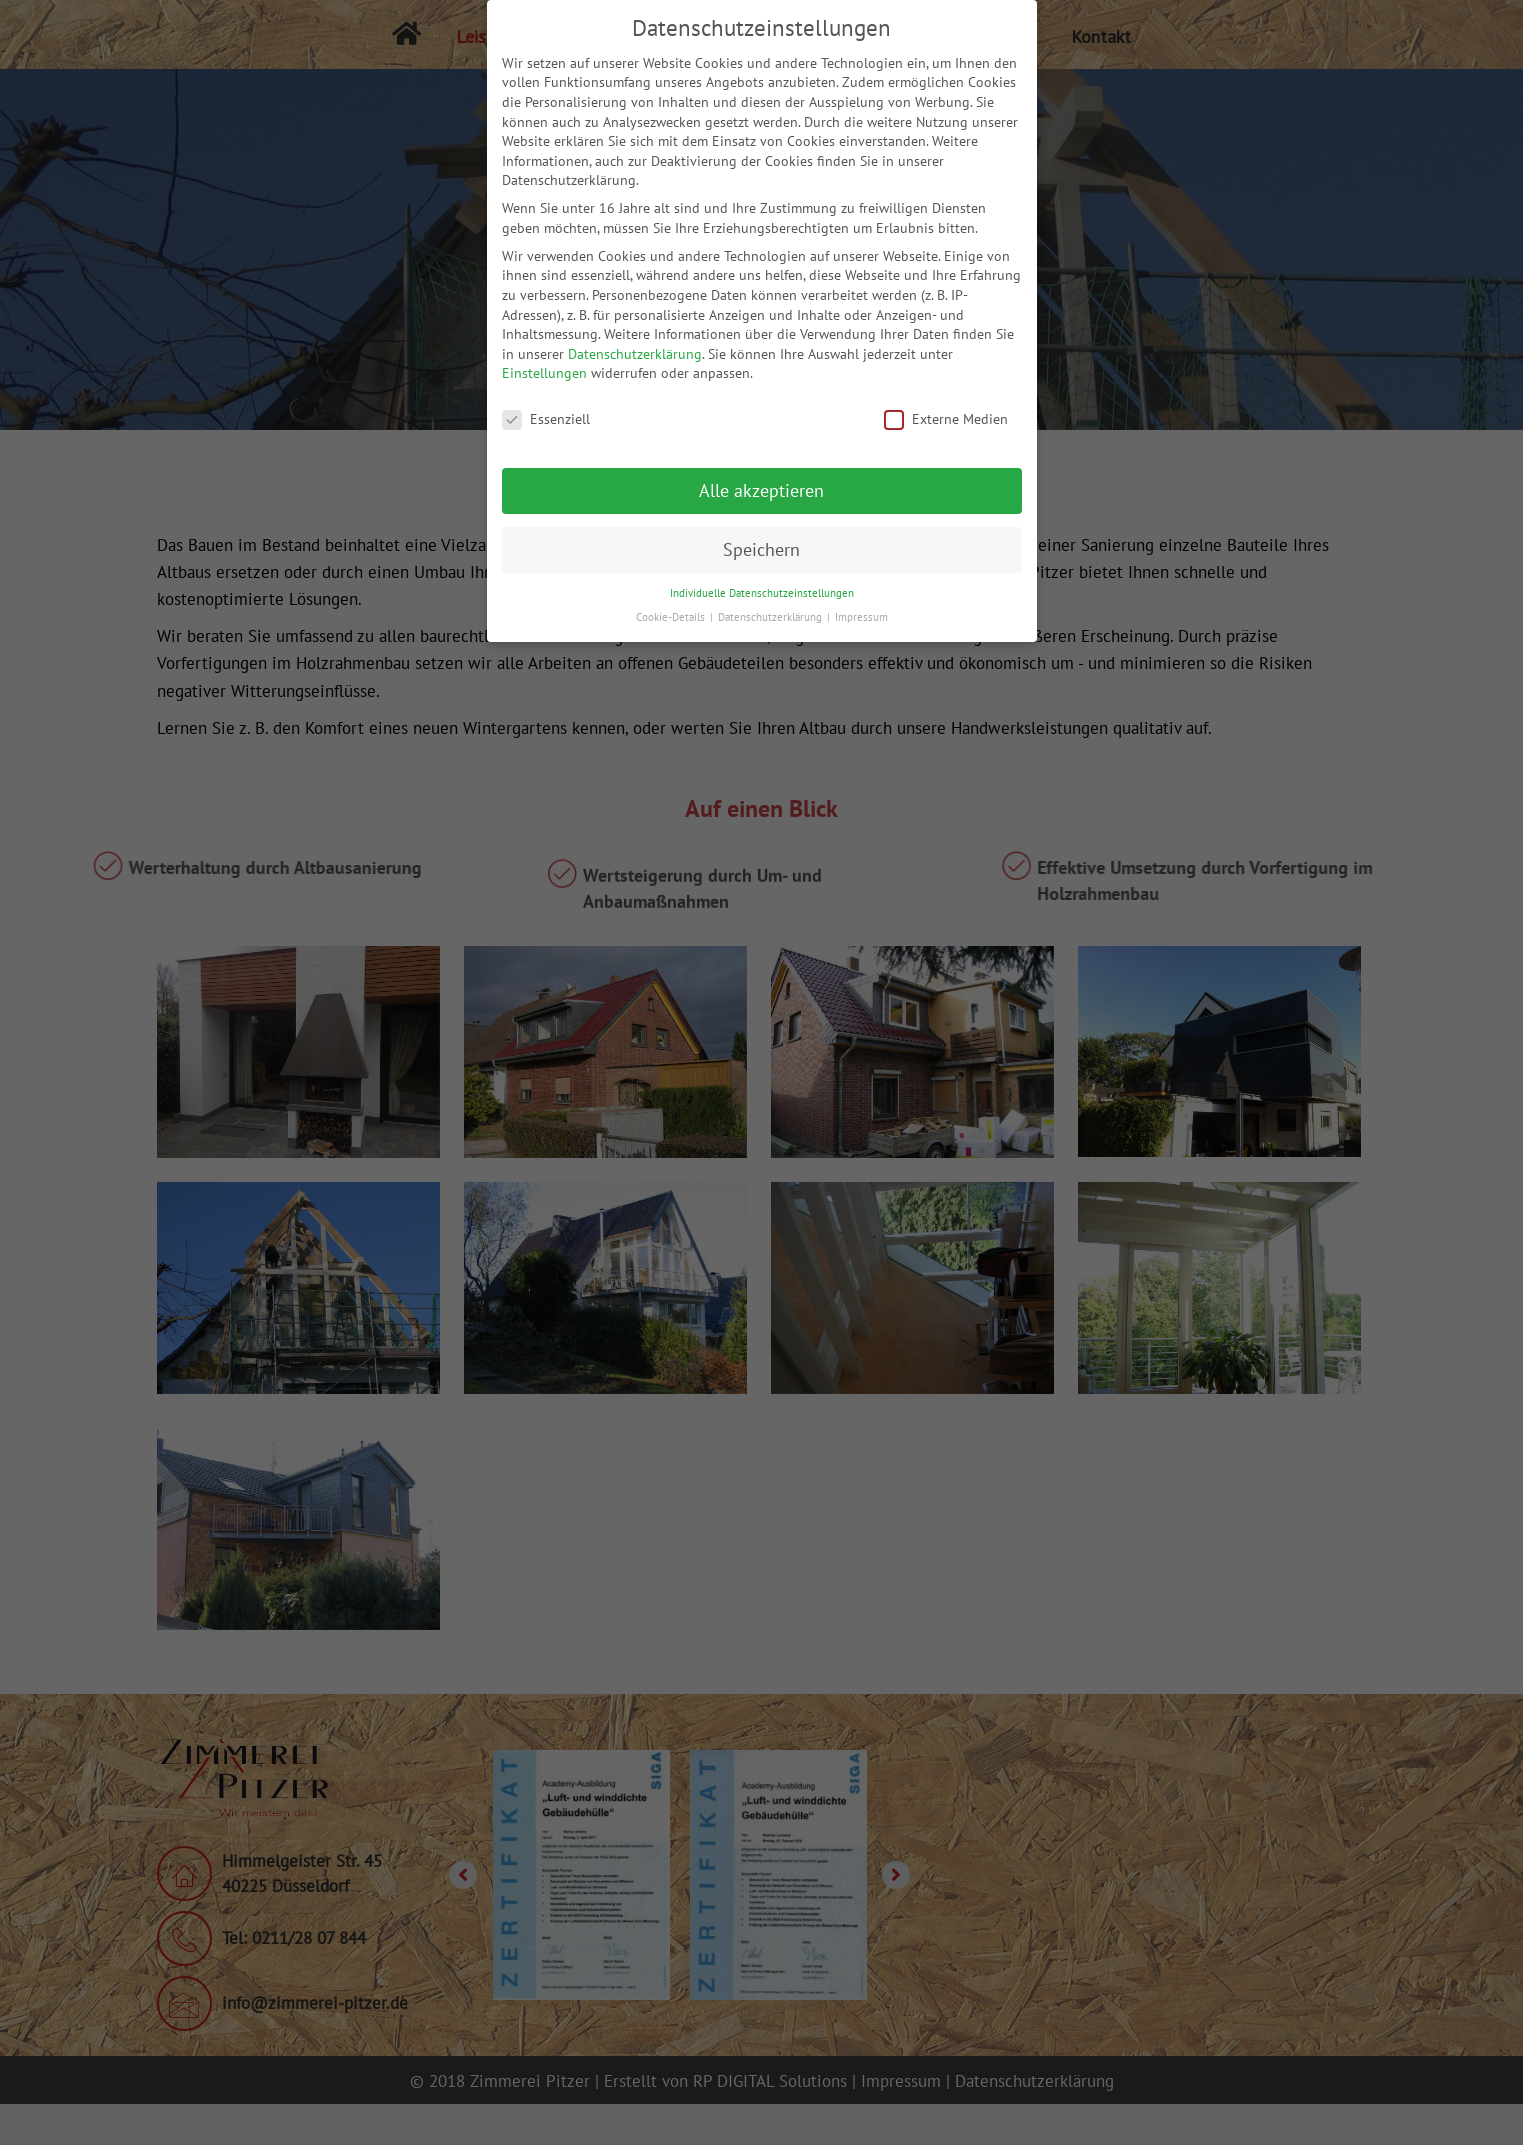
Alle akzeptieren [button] (761, 490)
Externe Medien (946, 419)
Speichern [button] (761, 549)
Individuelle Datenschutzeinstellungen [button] (762, 593)
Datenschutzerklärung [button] (771, 617)
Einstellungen (544, 373)
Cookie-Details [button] (672, 617)
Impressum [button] (861, 617)
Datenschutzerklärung (635, 354)
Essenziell (546, 419)
